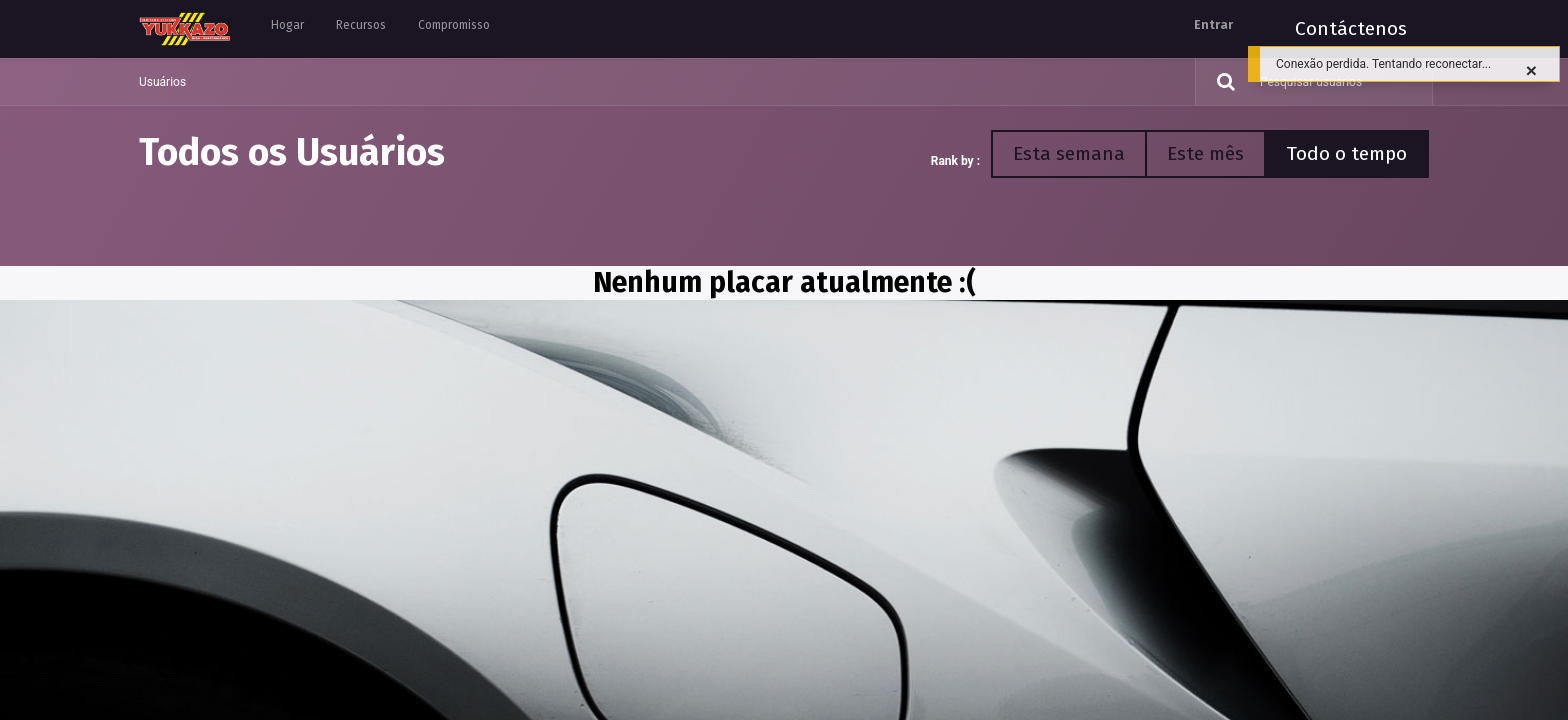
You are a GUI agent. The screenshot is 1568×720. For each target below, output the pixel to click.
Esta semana (1069, 153)
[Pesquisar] (1218, 82)
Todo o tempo (1346, 153)
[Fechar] (1531, 71)
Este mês (1205, 153)
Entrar (1213, 25)
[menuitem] (287, 29)
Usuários (162, 82)
